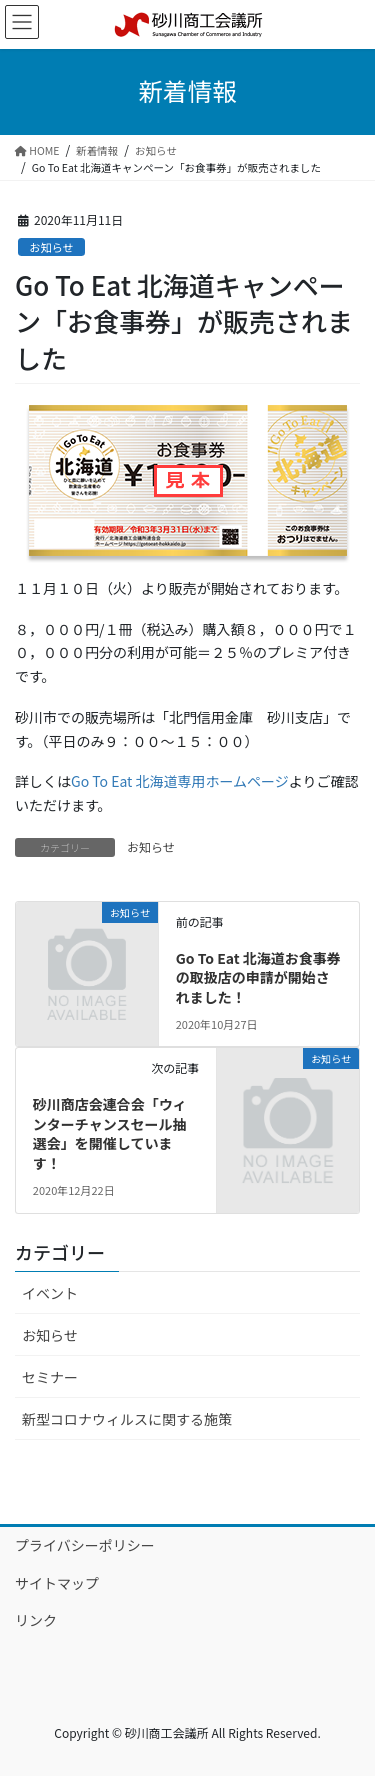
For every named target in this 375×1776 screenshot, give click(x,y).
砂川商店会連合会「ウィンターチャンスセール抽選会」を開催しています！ (110, 1133)
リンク (36, 1620)
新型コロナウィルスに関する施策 (127, 1419)
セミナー (50, 1377)
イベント (50, 1293)
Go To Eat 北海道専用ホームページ (180, 781)
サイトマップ (57, 1583)
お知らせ (51, 247)
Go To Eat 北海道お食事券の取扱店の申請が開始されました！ (258, 977)
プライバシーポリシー (85, 1545)
